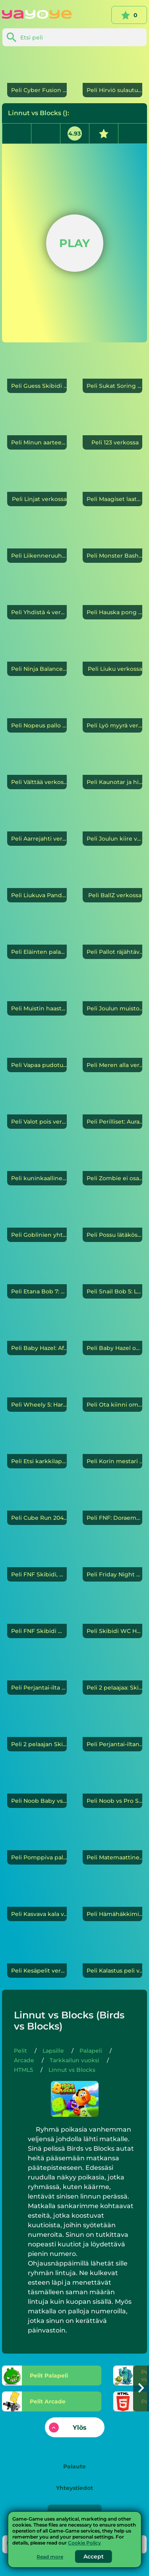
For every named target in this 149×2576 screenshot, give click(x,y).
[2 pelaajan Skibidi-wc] (37, 1729)
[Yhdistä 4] (37, 597)
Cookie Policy (84, 2543)
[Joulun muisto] (112, 993)
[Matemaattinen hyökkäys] (112, 1842)
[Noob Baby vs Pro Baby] (37, 1785)
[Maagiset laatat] (112, 484)
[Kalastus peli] (112, 1955)
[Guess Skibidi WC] (37, 370)
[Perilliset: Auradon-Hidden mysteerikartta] (112, 1106)
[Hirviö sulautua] (112, 75)
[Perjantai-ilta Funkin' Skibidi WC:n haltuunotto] (37, 1672)
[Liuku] (112, 653)
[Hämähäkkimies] (112, 1898)
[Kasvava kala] (37, 1898)
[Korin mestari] (112, 1446)
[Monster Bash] (112, 540)
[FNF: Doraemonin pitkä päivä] (112, 1502)
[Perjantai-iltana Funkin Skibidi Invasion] (112, 1729)
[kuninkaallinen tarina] (37, 1163)
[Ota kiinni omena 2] (112, 1389)
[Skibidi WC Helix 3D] (112, 1616)
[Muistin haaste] (37, 993)
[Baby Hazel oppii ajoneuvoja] (112, 1333)
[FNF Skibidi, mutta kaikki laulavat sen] (37, 1559)
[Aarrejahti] (37, 823)
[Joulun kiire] (112, 823)
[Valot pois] (37, 1106)
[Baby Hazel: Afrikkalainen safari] (37, 1333)
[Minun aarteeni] (37, 427)
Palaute (74, 2466)
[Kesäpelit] (37, 1955)
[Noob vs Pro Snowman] (112, 1785)
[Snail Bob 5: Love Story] (112, 1276)
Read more (50, 2557)
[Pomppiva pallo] (37, 1842)
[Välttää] (37, 767)
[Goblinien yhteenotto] (37, 1219)
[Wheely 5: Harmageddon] (37, 1389)
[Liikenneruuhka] (37, 540)
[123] (112, 427)
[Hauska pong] (112, 597)
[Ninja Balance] (37, 653)
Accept (93, 2556)
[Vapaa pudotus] (37, 1050)
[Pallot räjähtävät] (112, 936)
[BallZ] (112, 880)
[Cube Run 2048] (37, 1502)
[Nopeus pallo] (37, 710)
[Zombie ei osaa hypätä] (112, 1163)
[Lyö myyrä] (112, 710)
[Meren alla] (112, 1050)
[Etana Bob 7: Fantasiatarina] (37, 1276)
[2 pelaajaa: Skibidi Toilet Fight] (112, 1672)
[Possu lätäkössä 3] (112, 1219)
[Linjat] (37, 484)
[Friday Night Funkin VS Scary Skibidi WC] (112, 1559)
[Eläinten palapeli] (37, 936)
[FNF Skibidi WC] (37, 1616)
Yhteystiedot (74, 2488)
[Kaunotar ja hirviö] (112, 767)
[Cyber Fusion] (37, 75)
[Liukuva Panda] (37, 880)
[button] (141, 2388)
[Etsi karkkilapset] (37, 1446)
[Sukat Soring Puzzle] (112, 370)
